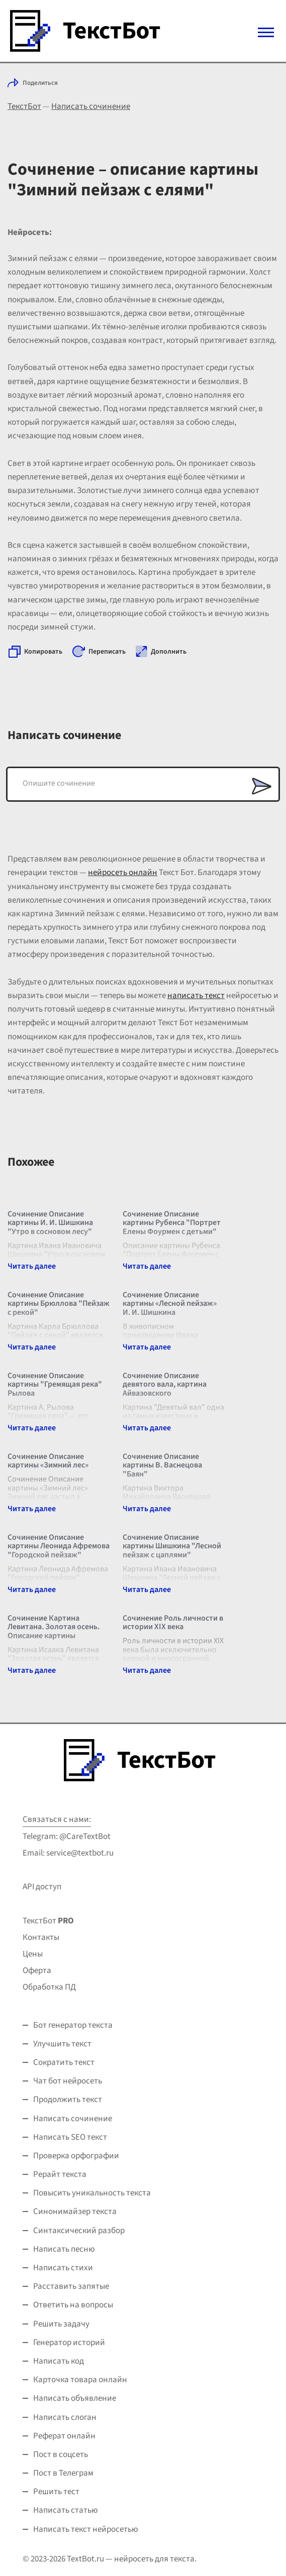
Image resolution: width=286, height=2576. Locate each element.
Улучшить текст (62, 2044)
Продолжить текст (67, 2100)
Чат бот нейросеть (67, 2081)
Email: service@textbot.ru (68, 1853)
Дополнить (168, 652)
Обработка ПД (49, 1987)
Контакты (41, 1937)
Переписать (107, 652)
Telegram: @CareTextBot (67, 1836)
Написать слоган (65, 2417)
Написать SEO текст (70, 2137)
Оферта (37, 1971)
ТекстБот (24, 106)
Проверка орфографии (76, 2156)
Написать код (58, 2361)
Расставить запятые (71, 2286)
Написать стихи (63, 2268)
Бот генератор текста (73, 2025)
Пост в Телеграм (63, 2473)
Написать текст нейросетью (85, 2529)
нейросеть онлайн (122, 873)
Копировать (43, 652)
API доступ (42, 1887)
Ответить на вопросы (73, 2305)
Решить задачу (61, 2324)
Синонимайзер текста (75, 2211)
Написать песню (64, 2249)
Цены (33, 1954)
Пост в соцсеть (60, 2454)
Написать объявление (74, 2398)
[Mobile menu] (266, 32)
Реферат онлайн (64, 2436)
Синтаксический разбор (79, 2231)
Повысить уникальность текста (92, 2193)
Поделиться (40, 82)
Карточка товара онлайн (80, 2380)
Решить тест (56, 2492)
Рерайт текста (59, 2174)
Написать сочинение (90, 106)
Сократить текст (63, 2062)
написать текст (196, 996)
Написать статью (65, 2510)
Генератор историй (69, 2343)
